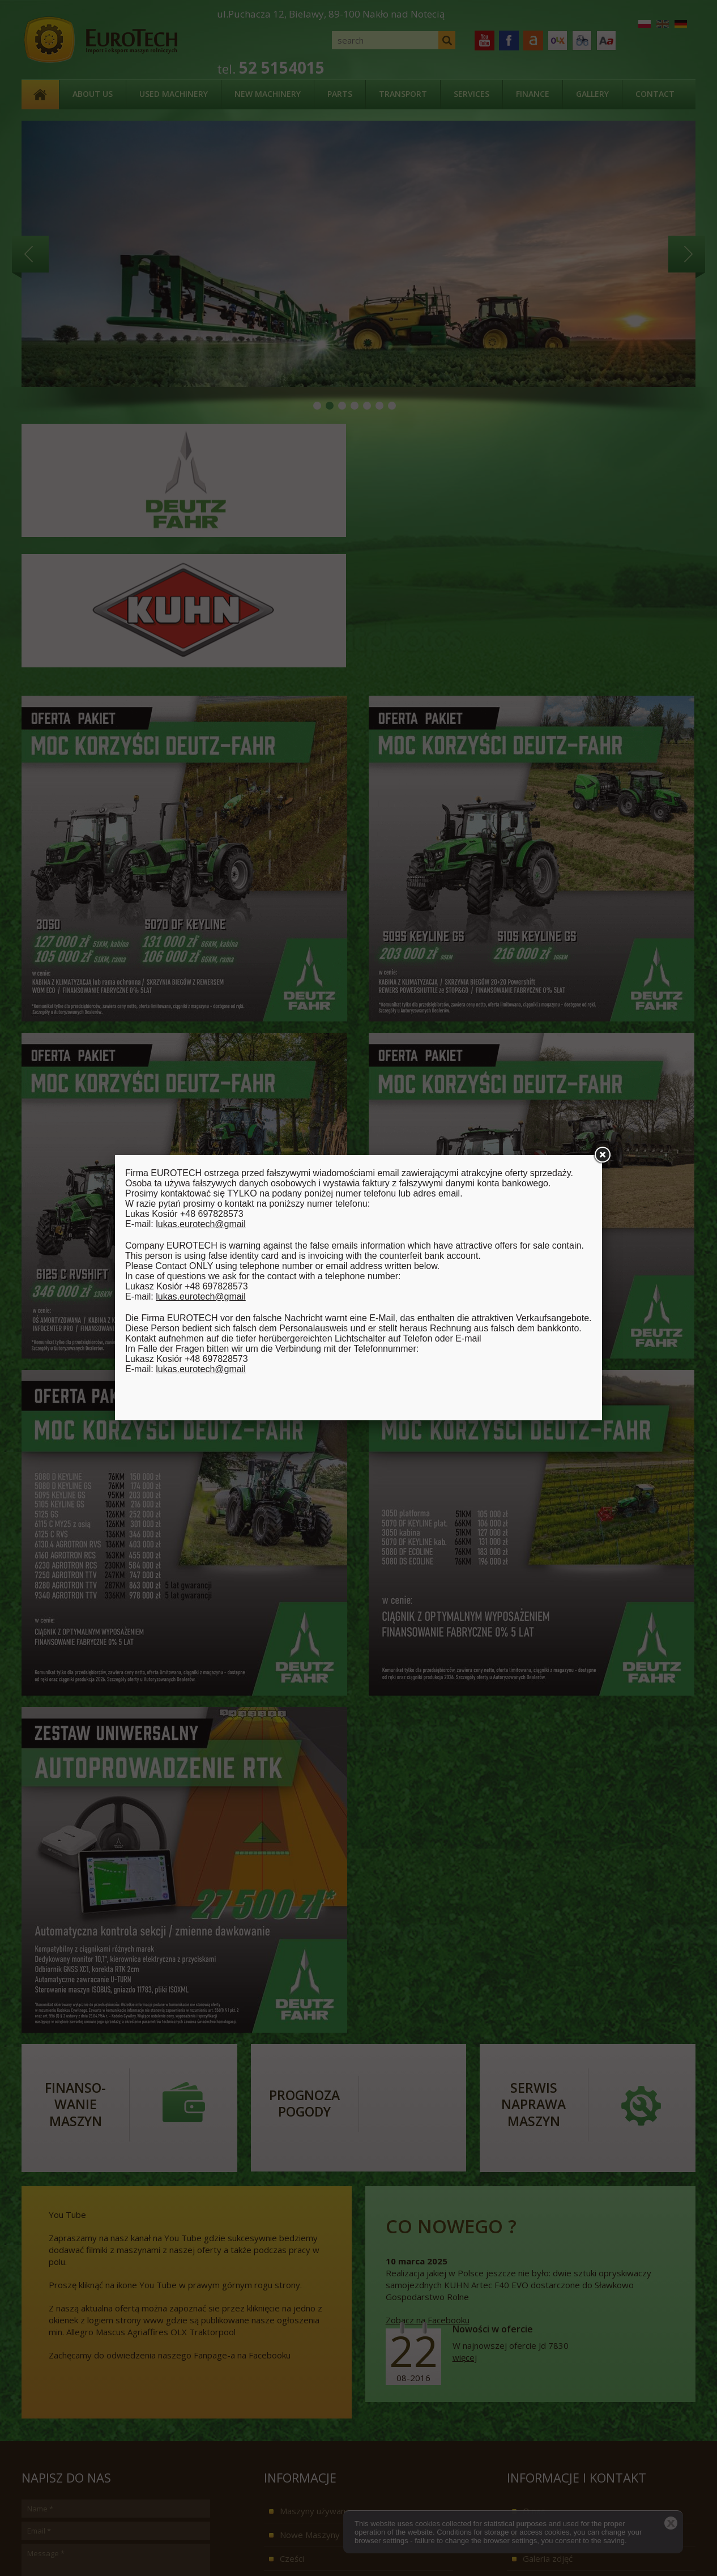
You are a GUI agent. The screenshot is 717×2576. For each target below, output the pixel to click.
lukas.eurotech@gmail (201, 1224)
